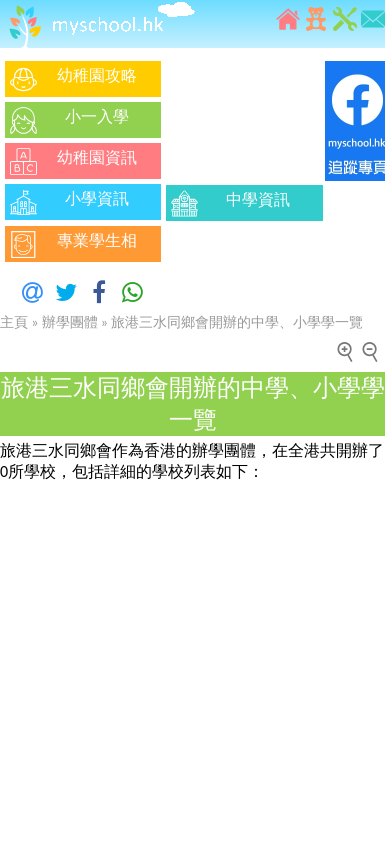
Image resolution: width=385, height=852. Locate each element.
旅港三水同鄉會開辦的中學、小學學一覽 (237, 322)
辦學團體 (70, 322)
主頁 (14, 322)
